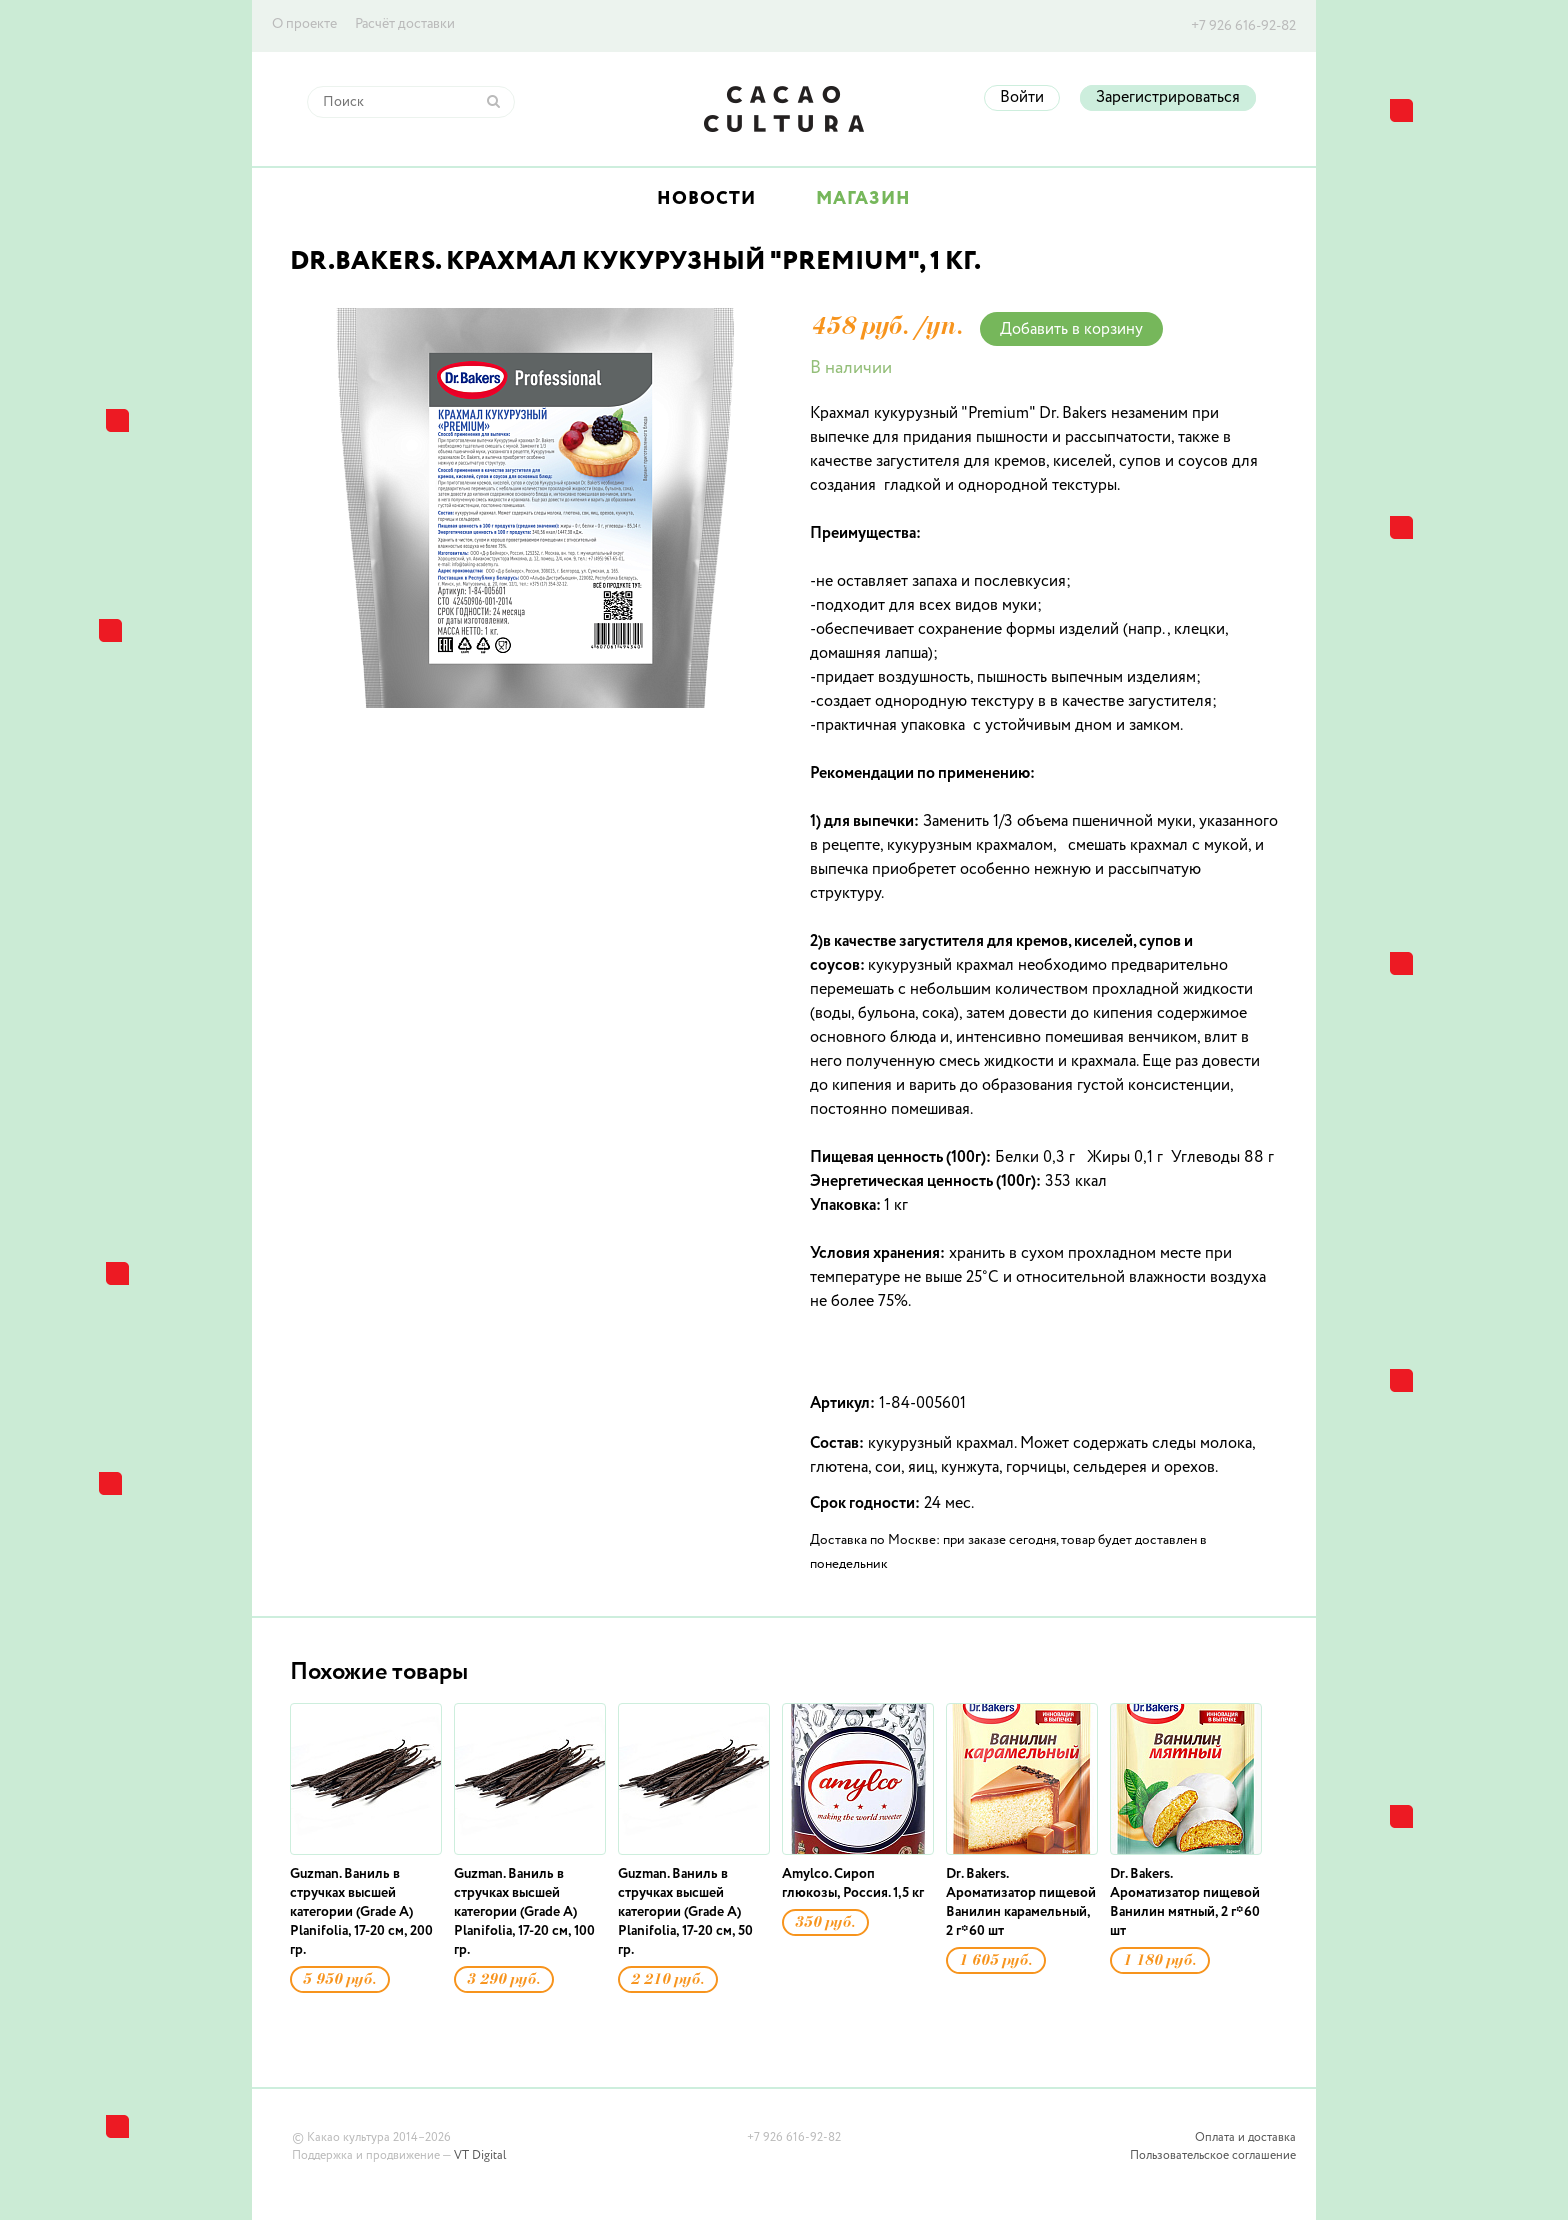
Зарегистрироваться (1168, 98)
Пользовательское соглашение (1213, 2156)
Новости (706, 199)
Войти (1022, 98)
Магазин (863, 199)
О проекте (304, 24)
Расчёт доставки (405, 24)
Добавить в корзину (1071, 330)
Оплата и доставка (1245, 2138)
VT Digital (480, 2156)
